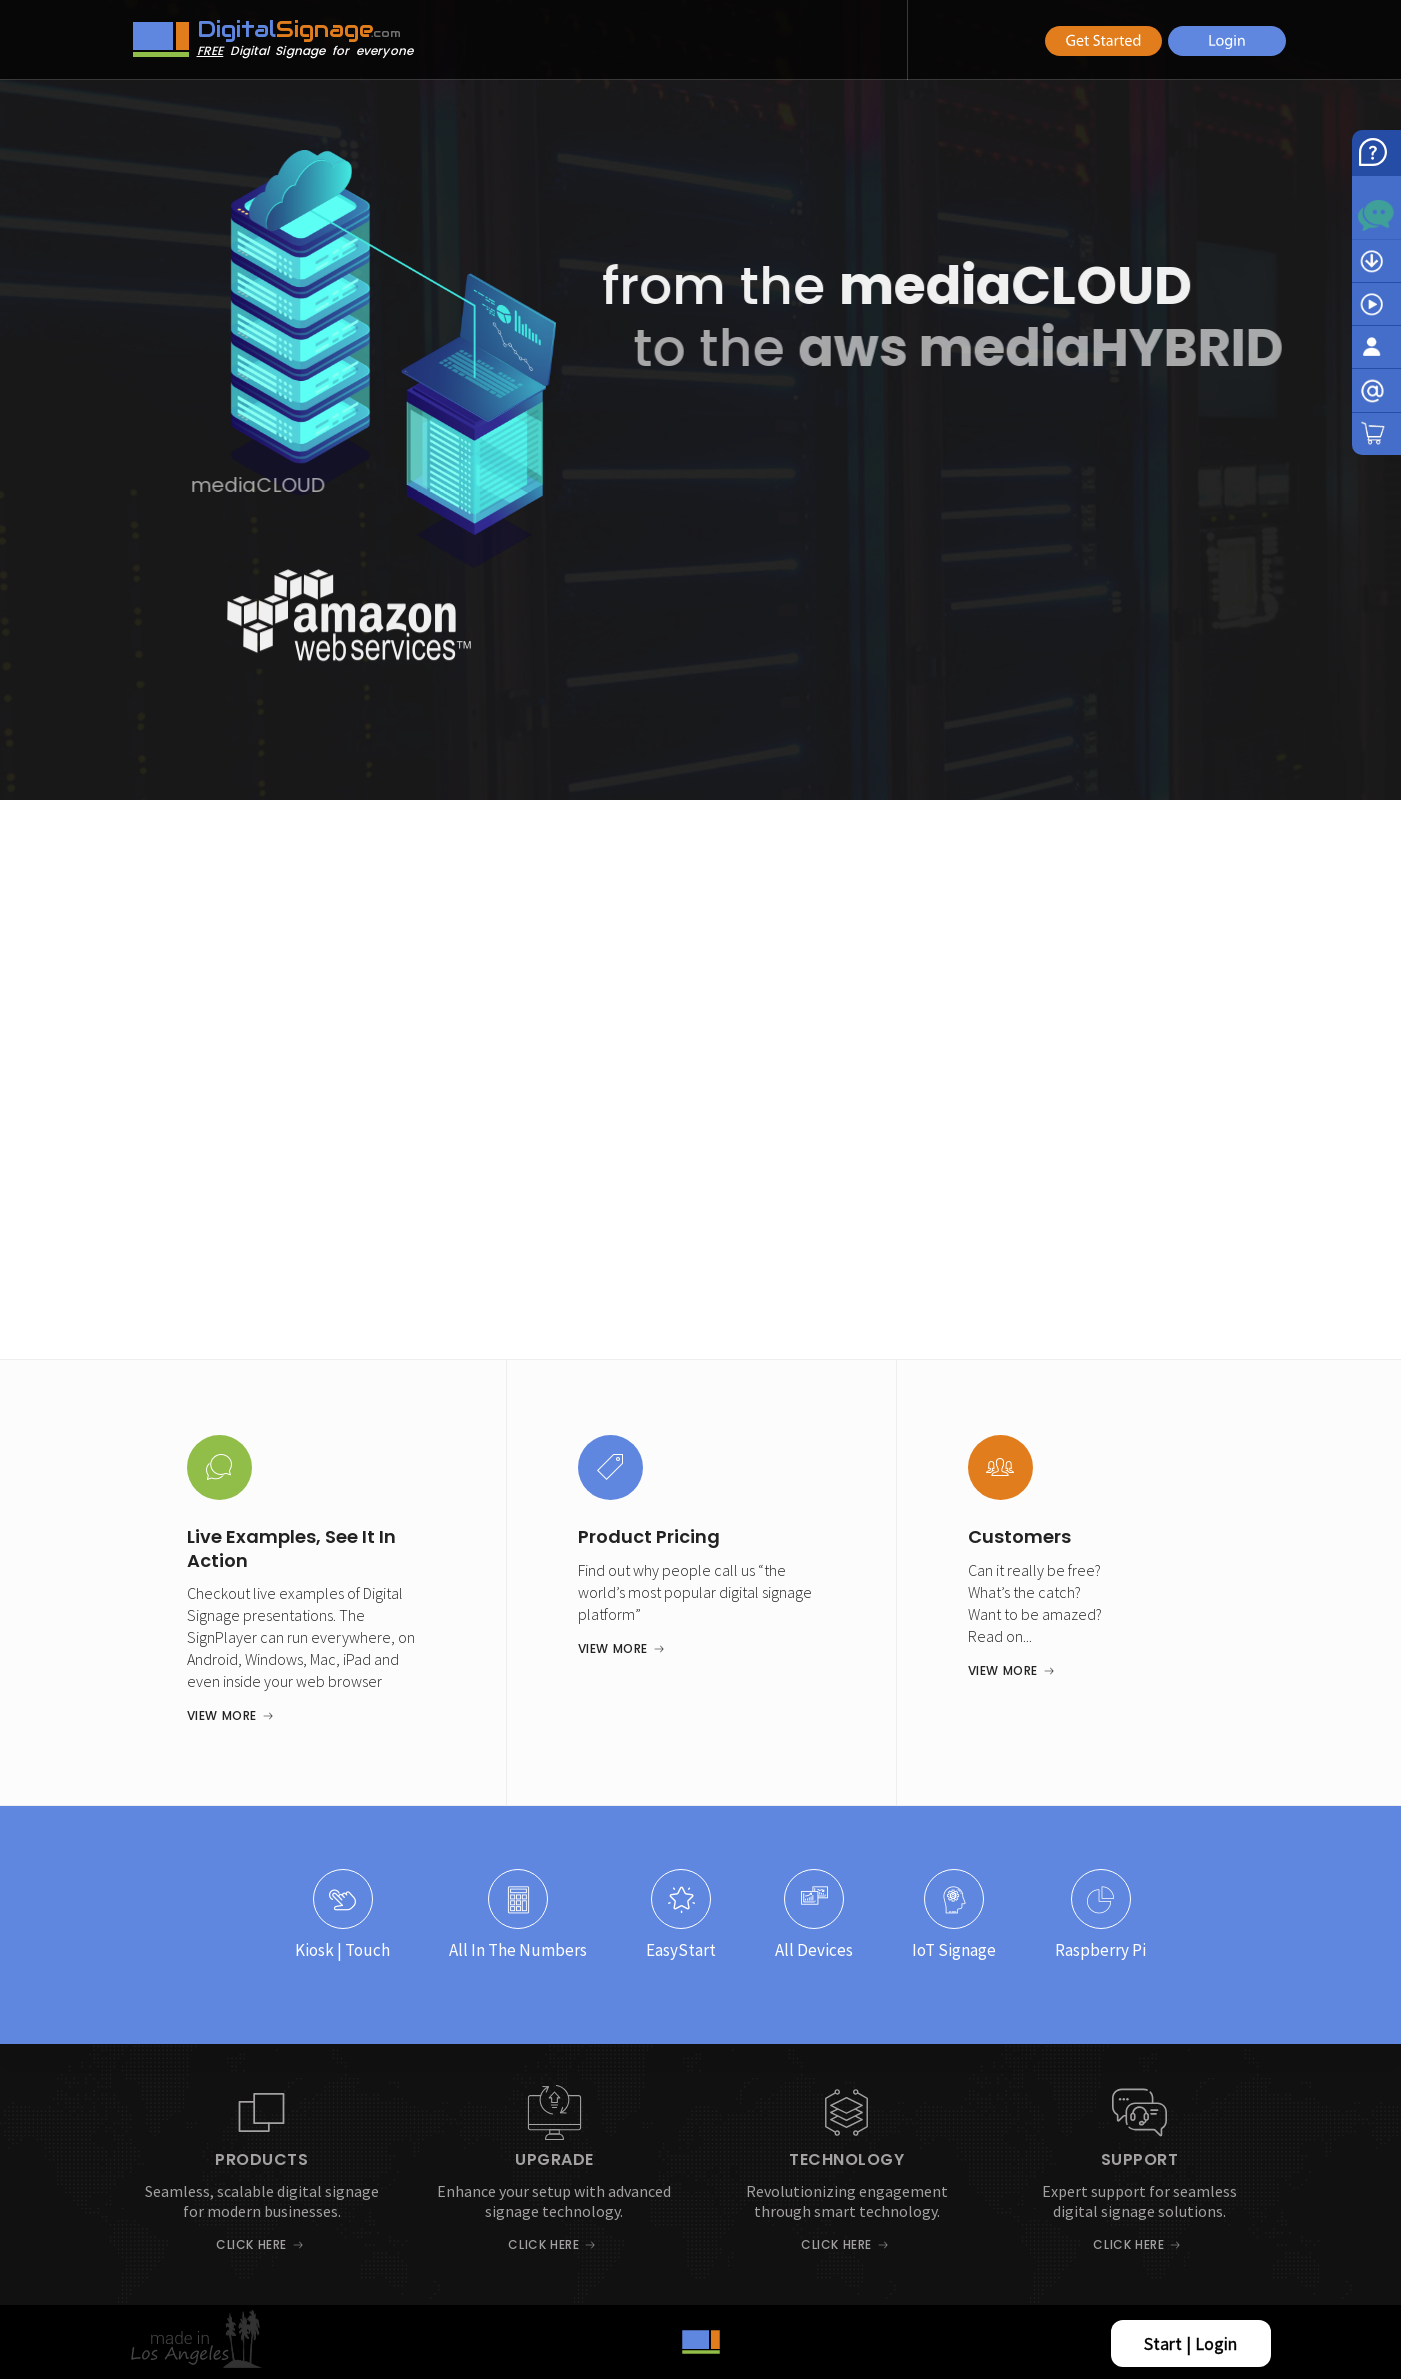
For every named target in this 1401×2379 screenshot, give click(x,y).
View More (222, 1715)
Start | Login (1190, 2343)
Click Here (251, 2244)
